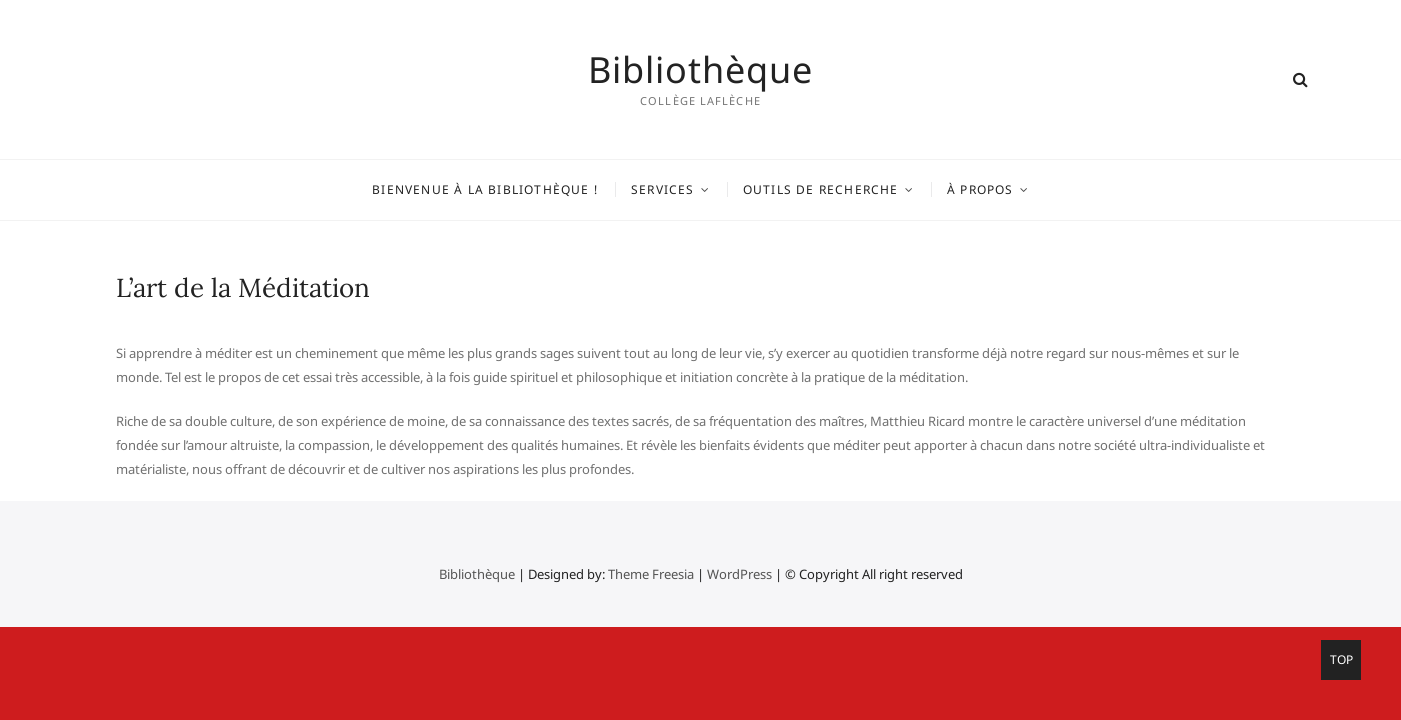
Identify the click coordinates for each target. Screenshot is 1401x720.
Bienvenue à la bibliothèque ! (485, 189)
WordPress (739, 574)
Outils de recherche (821, 189)
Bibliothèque (700, 70)
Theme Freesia (651, 574)
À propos (980, 189)
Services (663, 189)
